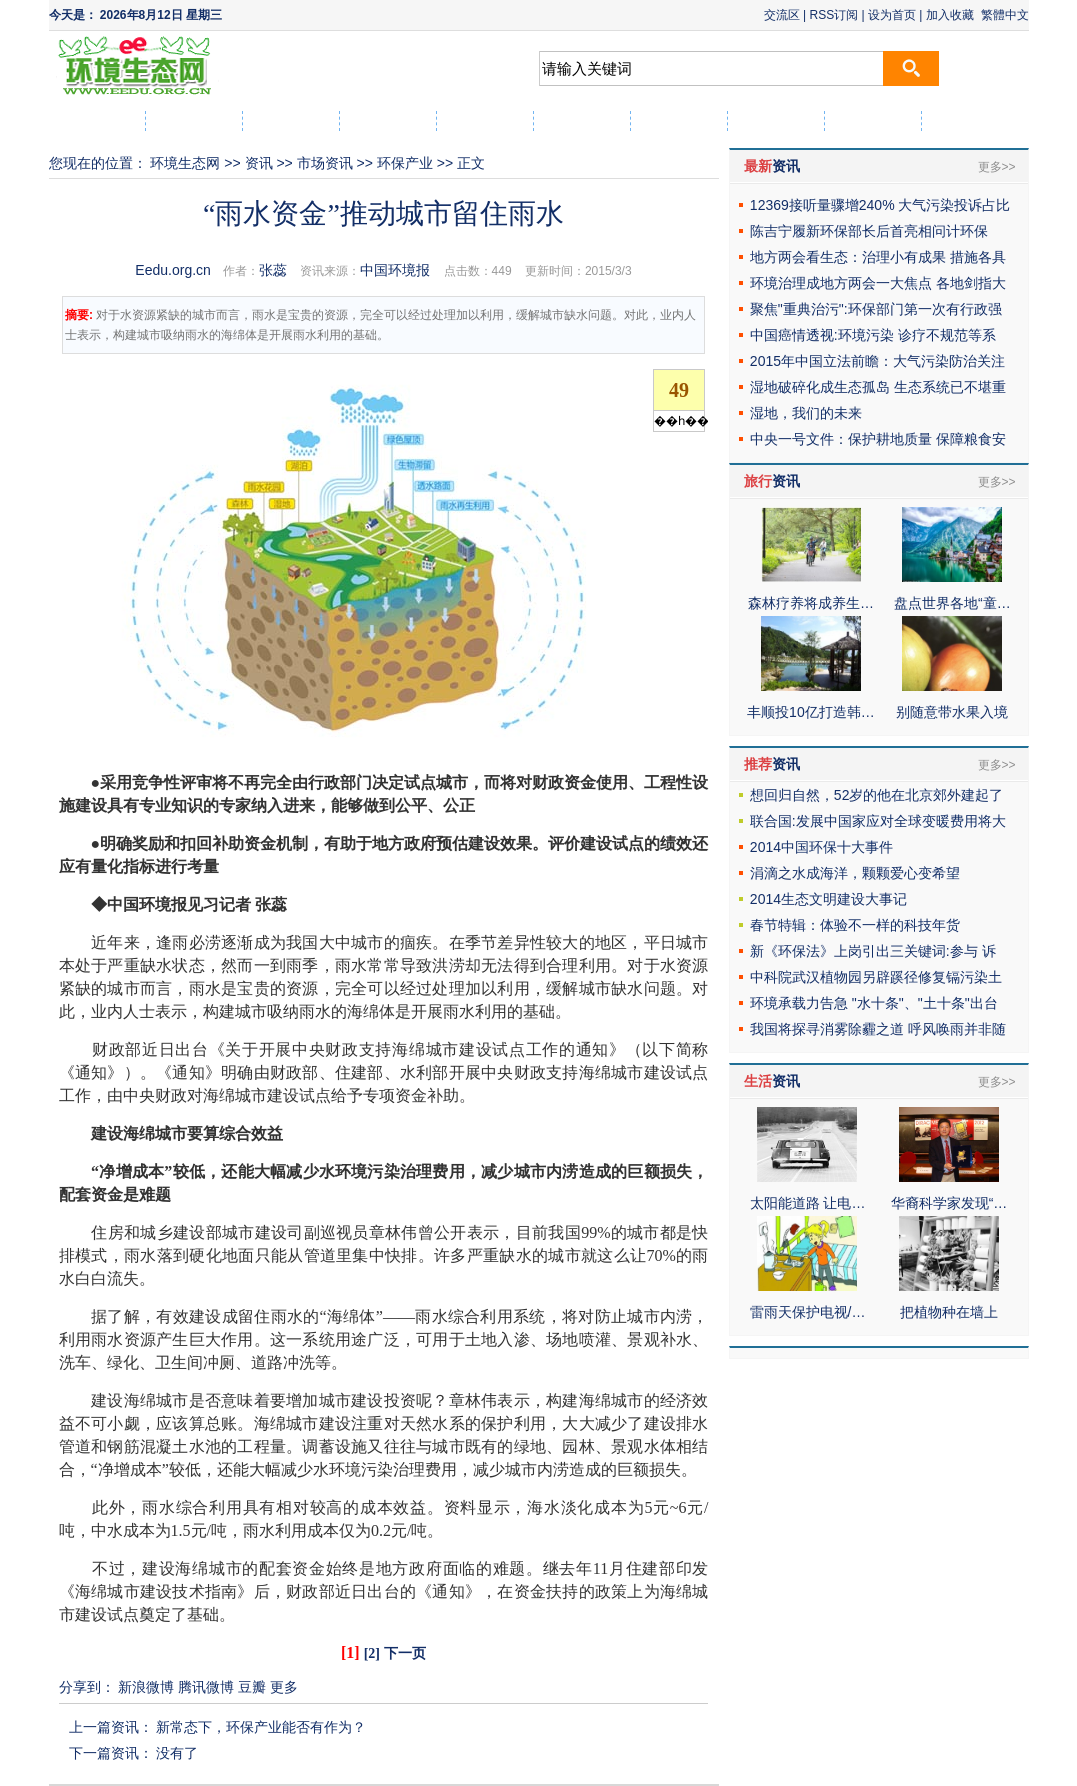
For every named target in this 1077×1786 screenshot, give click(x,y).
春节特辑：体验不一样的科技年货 (855, 925)
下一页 (405, 1653)
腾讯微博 (206, 1687)
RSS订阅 (834, 15)
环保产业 (405, 163)
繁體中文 (1005, 15)
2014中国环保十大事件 (821, 847)
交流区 (782, 15)
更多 (284, 1687)
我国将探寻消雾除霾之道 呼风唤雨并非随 (878, 1029)
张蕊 (273, 270)
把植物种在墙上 (949, 1312)
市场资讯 (325, 163)
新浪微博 (146, 1687)
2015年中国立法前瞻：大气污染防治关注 (877, 361)
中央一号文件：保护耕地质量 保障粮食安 (878, 439)
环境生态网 (185, 163)
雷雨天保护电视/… (808, 1312)
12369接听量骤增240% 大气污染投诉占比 (880, 205)
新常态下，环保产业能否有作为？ (261, 1727)
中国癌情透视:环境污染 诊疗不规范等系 (873, 335)
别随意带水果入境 (952, 712)
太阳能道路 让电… (808, 1203)
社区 (970, 121)
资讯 (259, 163)
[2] (372, 1653)
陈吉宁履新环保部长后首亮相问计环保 (869, 231)
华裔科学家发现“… (949, 1203)
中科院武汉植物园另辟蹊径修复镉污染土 (876, 977)
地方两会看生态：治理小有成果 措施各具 (878, 257)
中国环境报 (395, 270)
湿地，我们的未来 (806, 413)
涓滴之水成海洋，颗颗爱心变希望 (855, 873)
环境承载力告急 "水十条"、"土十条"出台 (874, 1003)
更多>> (997, 167)
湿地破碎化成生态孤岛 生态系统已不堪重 (878, 387)
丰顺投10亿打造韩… (811, 712)
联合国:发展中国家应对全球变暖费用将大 (878, 821)
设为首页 (892, 15)
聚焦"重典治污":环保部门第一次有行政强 (876, 309)
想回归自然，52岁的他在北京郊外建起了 (877, 795)
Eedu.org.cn (173, 270)
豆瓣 (252, 1687)
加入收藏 (950, 15)
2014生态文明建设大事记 (828, 899)
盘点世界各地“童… (952, 603)
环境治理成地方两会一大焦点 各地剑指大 (878, 283)
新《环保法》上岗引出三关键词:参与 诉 (873, 951)
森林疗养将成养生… (811, 603)
